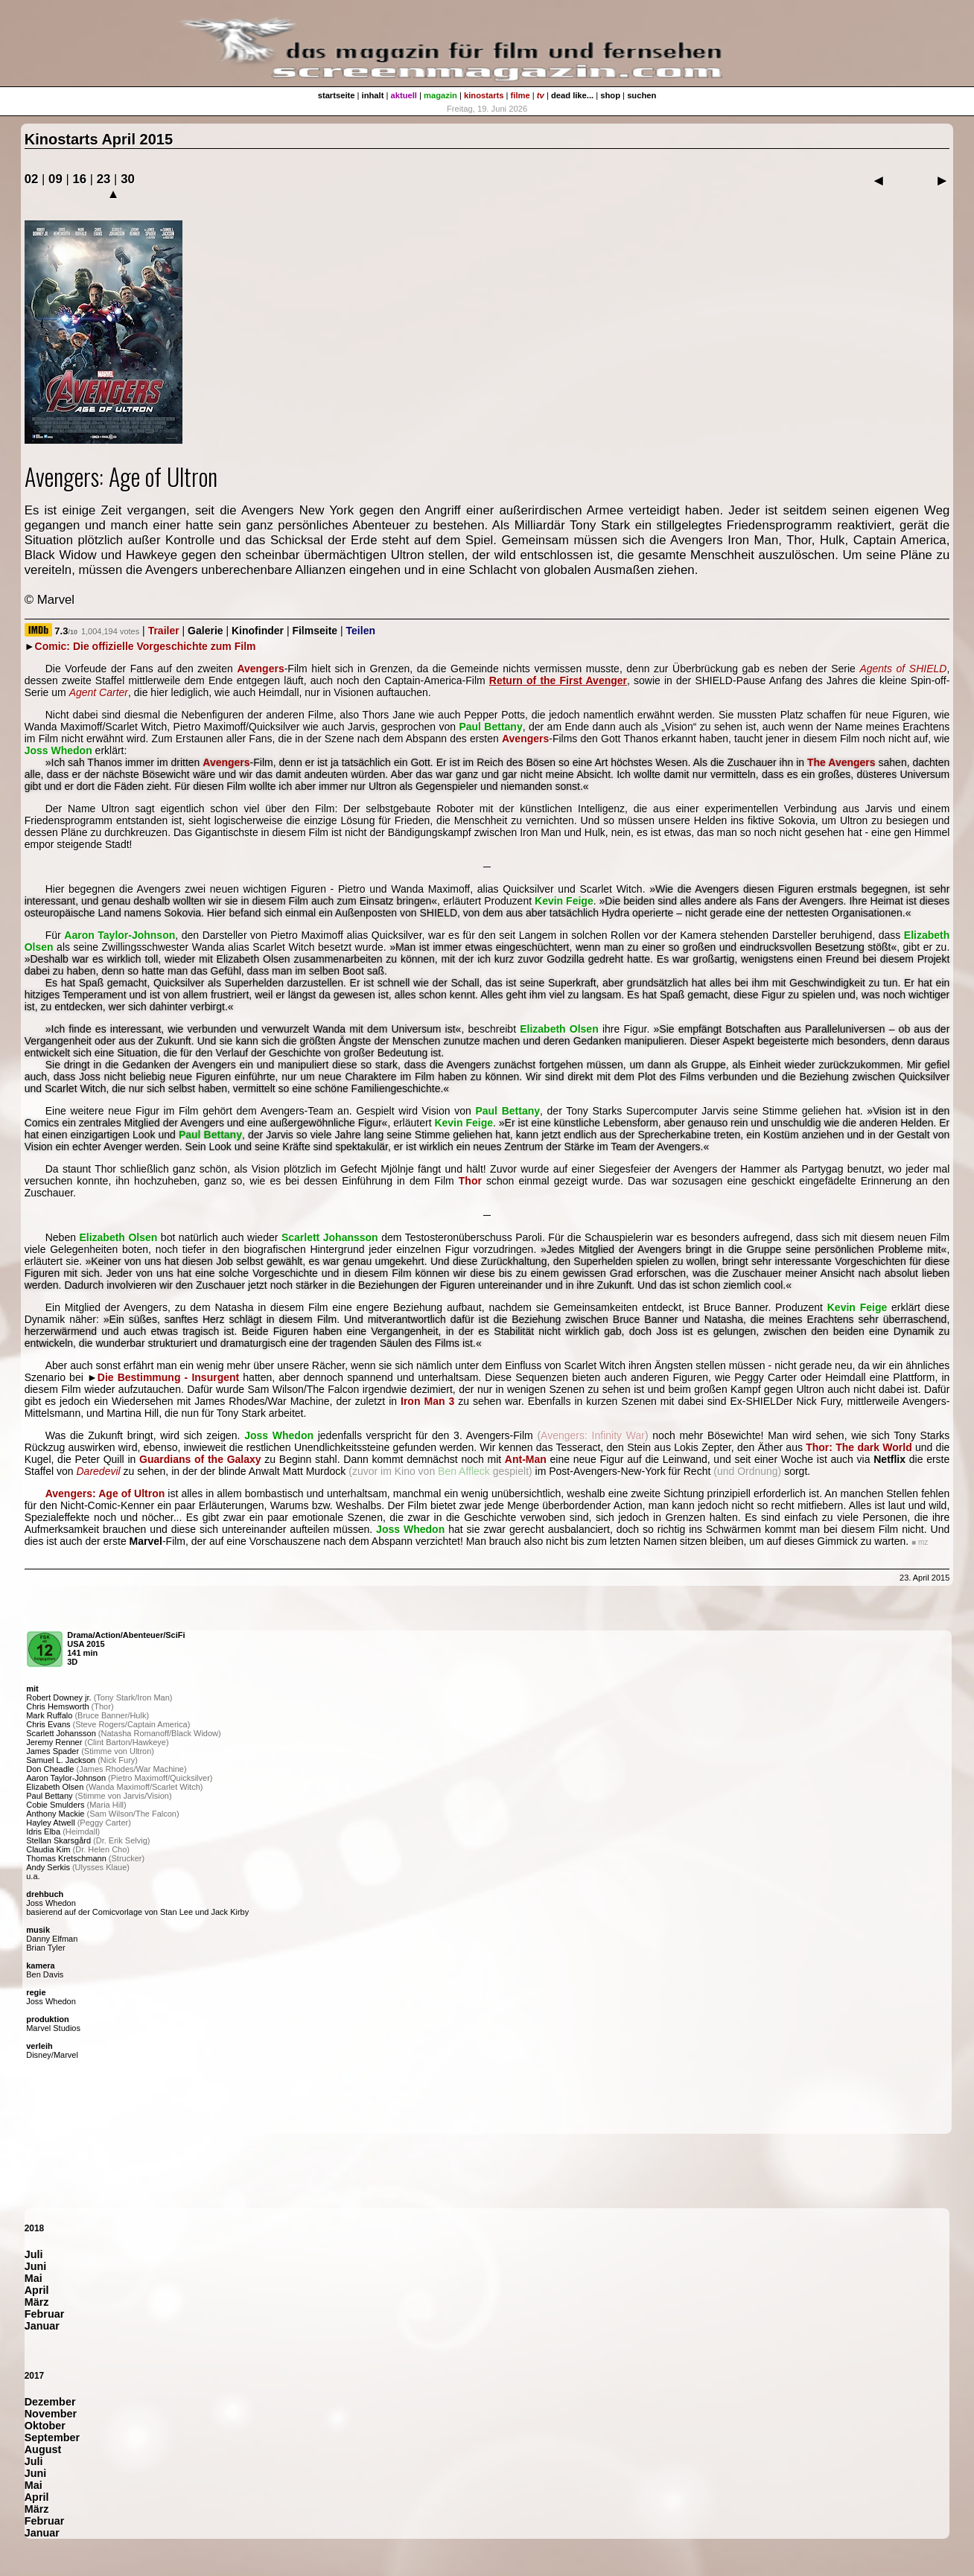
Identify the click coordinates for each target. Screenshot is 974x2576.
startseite (336, 95)
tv (540, 95)
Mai (33, 2278)
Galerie (205, 631)
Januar (42, 2326)
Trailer (163, 631)
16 (79, 179)
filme (520, 95)
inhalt (373, 95)
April (37, 2290)
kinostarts (483, 95)
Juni (36, 2266)
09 (55, 179)
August (43, 2449)
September (52, 2437)
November (51, 2414)
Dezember (50, 2402)
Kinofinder (258, 631)
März (37, 2302)
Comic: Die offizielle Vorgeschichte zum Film (145, 646)
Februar (45, 2314)
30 (128, 179)
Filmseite (314, 631)
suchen (641, 95)
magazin (440, 95)
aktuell (404, 95)
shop (610, 95)
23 (104, 179)
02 (32, 179)
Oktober (45, 2426)
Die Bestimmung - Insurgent (168, 1377)
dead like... (572, 95)
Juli (34, 2254)
